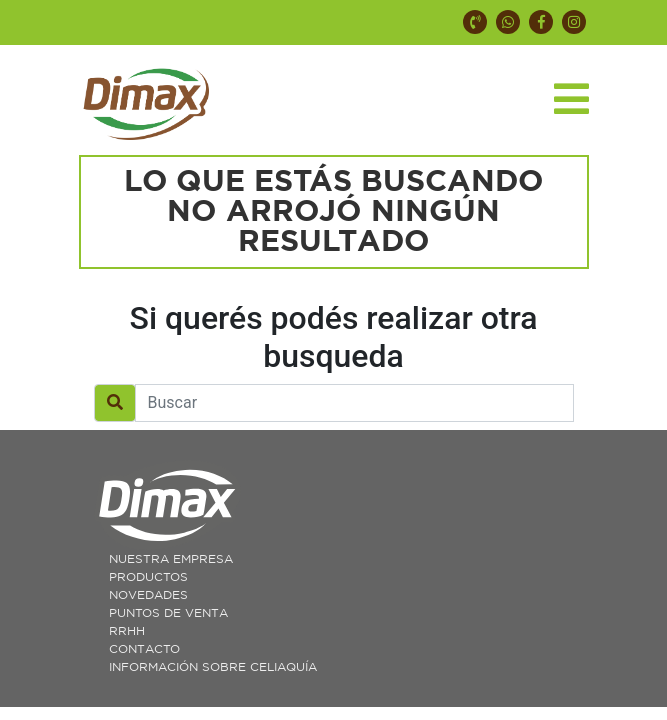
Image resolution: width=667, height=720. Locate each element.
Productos (148, 577)
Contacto (144, 649)
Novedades (148, 595)
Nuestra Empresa (171, 559)
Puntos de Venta (168, 613)
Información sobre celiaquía (213, 667)
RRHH (127, 631)
